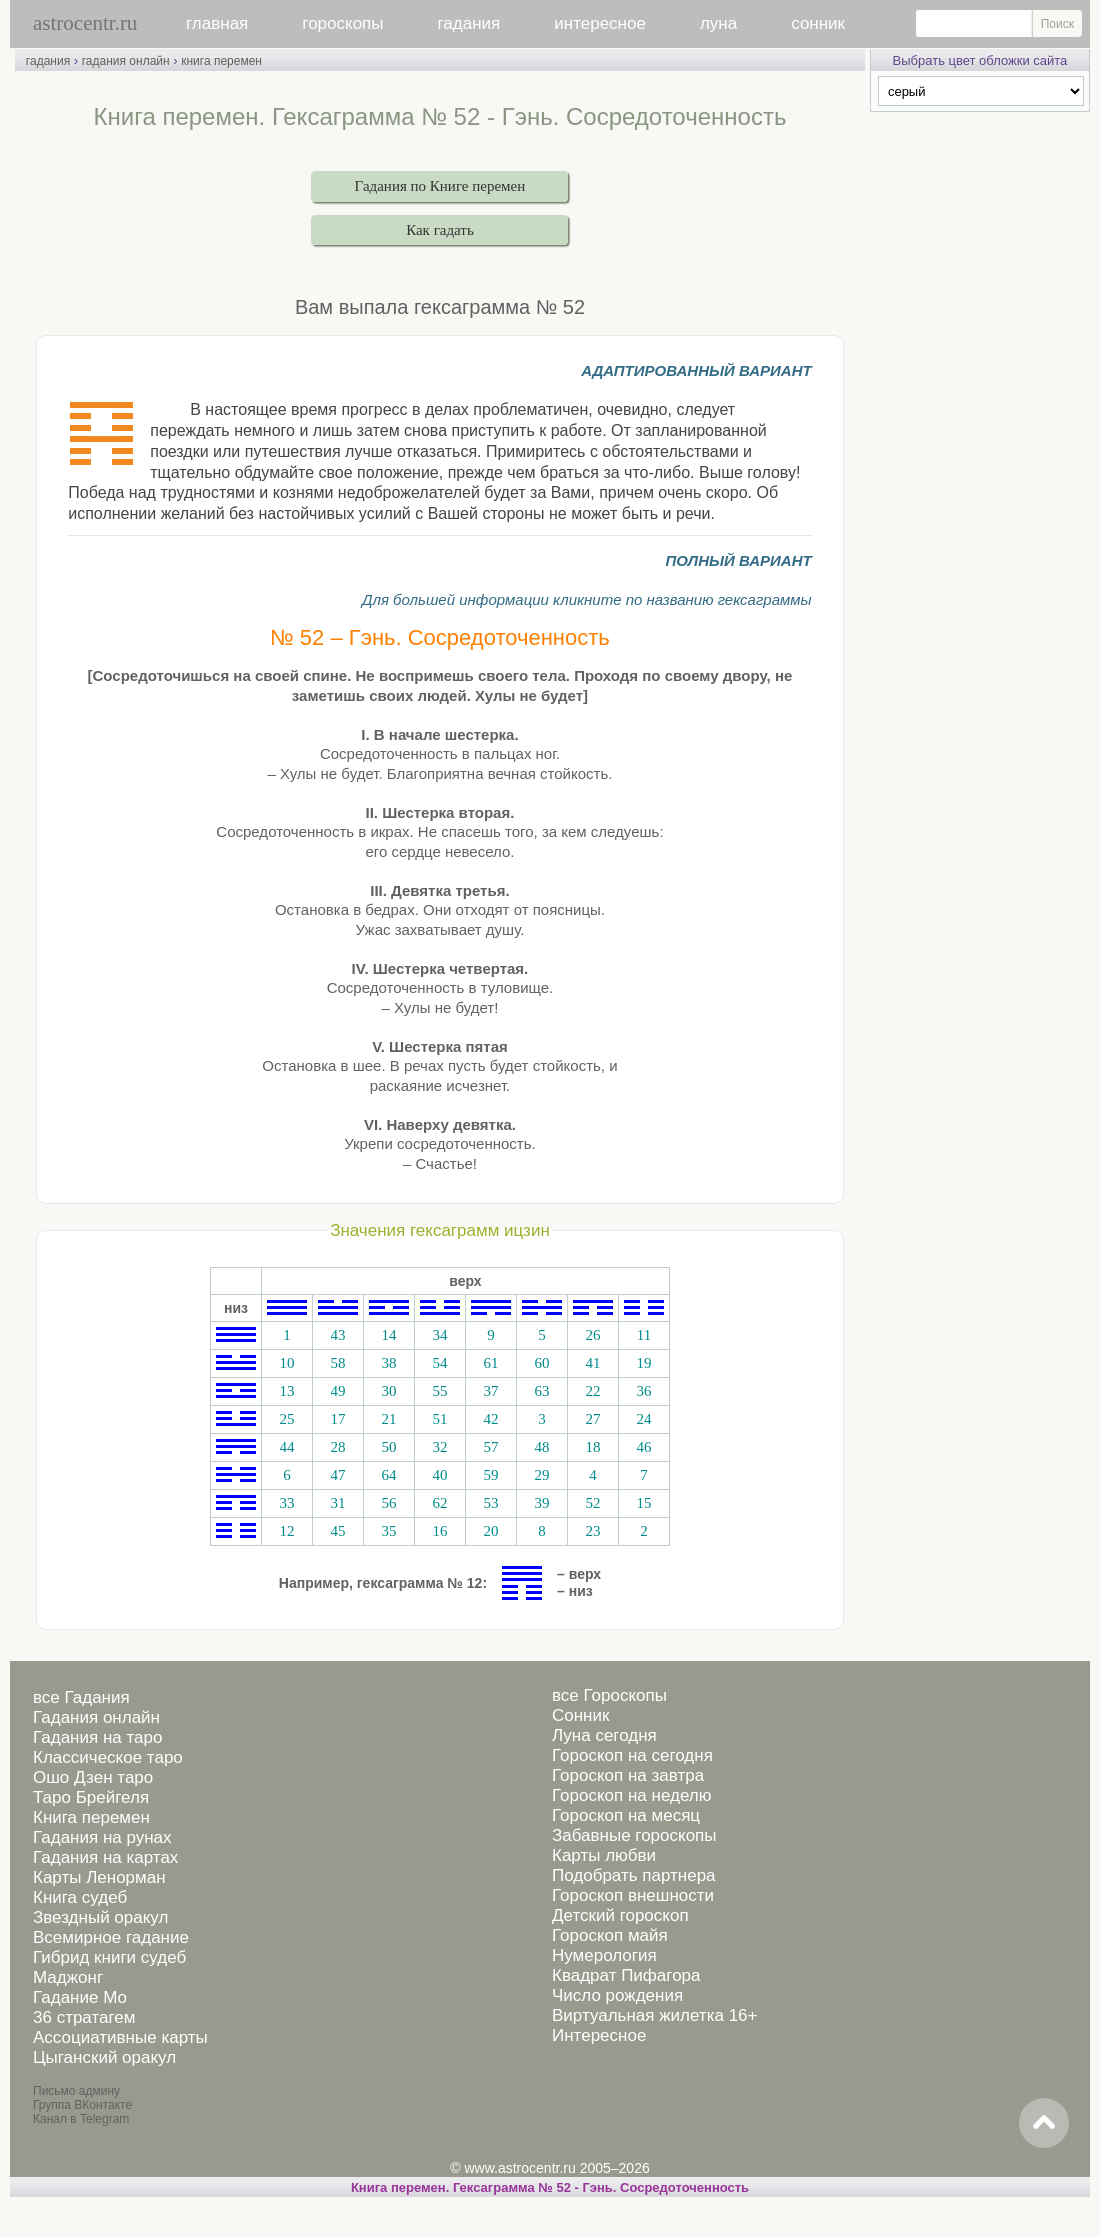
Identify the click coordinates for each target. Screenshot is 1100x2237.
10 (286, 1363)
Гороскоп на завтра (628, 1775)
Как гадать (440, 230)
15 (643, 1503)
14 (388, 1335)
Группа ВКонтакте (82, 2105)
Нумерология (604, 1955)
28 (337, 1447)
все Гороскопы (609, 1695)
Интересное (599, 2035)
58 (337, 1363)
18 (592, 1447)
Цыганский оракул (104, 2057)
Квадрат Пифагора (626, 1975)
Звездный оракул (100, 1917)
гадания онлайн (126, 61)
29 (541, 1475)
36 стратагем (84, 2017)
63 (541, 1391)
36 (643, 1391)
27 (592, 1419)
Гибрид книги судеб (109, 1957)
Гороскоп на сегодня (632, 1755)
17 (337, 1419)
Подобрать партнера (634, 1875)
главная (217, 23)
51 (439, 1419)
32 (439, 1447)
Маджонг (68, 1977)
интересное (600, 23)
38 (388, 1363)
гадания (469, 23)
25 (286, 1419)
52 (592, 1503)
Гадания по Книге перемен (440, 186)
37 (490, 1391)
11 (644, 1335)
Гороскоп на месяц (626, 1815)
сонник (818, 23)
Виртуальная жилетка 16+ (655, 2015)
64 (388, 1475)
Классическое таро (108, 1757)
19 (643, 1363)
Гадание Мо (80, 1997)
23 (592, 1531)
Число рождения (617, 1995)
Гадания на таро (97, 1737)
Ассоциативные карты (120, 2037)
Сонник (580, 1715)
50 (388, 1447)
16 (439, 1531)
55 (439, 1391)
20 (490, 1531)
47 (337, 1475)
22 (592, 1391)
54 (439, 1363)
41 (592, 1363)
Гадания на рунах (102, 1837)
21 (388, 1419)
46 (643, 1447)
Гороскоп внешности (633, 1895)
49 (337, 1391)
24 (643, 1419)
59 (490, 1475)
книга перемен (221, 61)
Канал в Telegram (81, 2119)
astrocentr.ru (85, 23)
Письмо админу (76, 2091)
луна (718, 23)
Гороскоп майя (610, 1935)
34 (439, 1335)
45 (337, 1531)
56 (388, 1503)
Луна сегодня (604, 1735)
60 (541, 1363)
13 (286, 1391)
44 (286, 1447)
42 (490, 1419)
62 (439, 1503)
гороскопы (342, 23)
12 (286, 1531)
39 (541, 1503)
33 (286, 1503)
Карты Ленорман (99, 1877)
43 (337, 1335)
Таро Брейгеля (91, 1797)
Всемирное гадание (111, 1937)
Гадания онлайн (96, 1717)
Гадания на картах (105, 1857)
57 (490, 1447)
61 (490, 1363)
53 (490, 1503)
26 (592, 1335)
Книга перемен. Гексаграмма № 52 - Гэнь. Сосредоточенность (550, 2187)
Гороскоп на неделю (631, 1795)
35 (388, 1531)
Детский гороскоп (620, 1915)
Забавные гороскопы (634, 1835)
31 (337, 1503)
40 (439, 1475)
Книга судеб (80, 1897)
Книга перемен (91, 1817)
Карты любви (604, 1855)
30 (388, 1391)
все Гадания (81, 1697)
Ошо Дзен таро (93, 1777)
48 (541, 1447)
